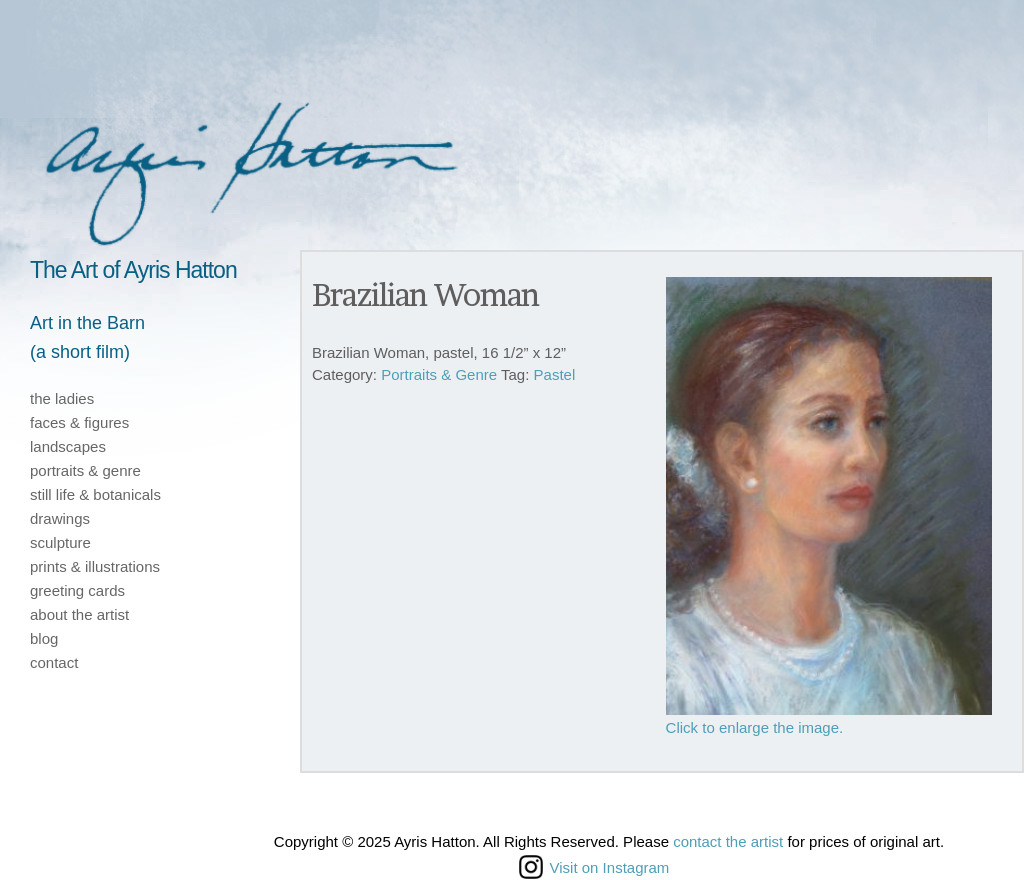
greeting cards (77, 590)
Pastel (555, 374)
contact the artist (728, 841)
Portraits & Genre (439, 374)
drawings (60, 518)
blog (44, 638)
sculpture (60, 542)
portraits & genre (85, 470)
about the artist (79, 614)
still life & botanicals (95, 494)
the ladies (62, 398)
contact (54, 662)
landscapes (68, 446)
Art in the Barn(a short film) (87, 337)
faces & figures (79, 422)
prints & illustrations (95, 566)
